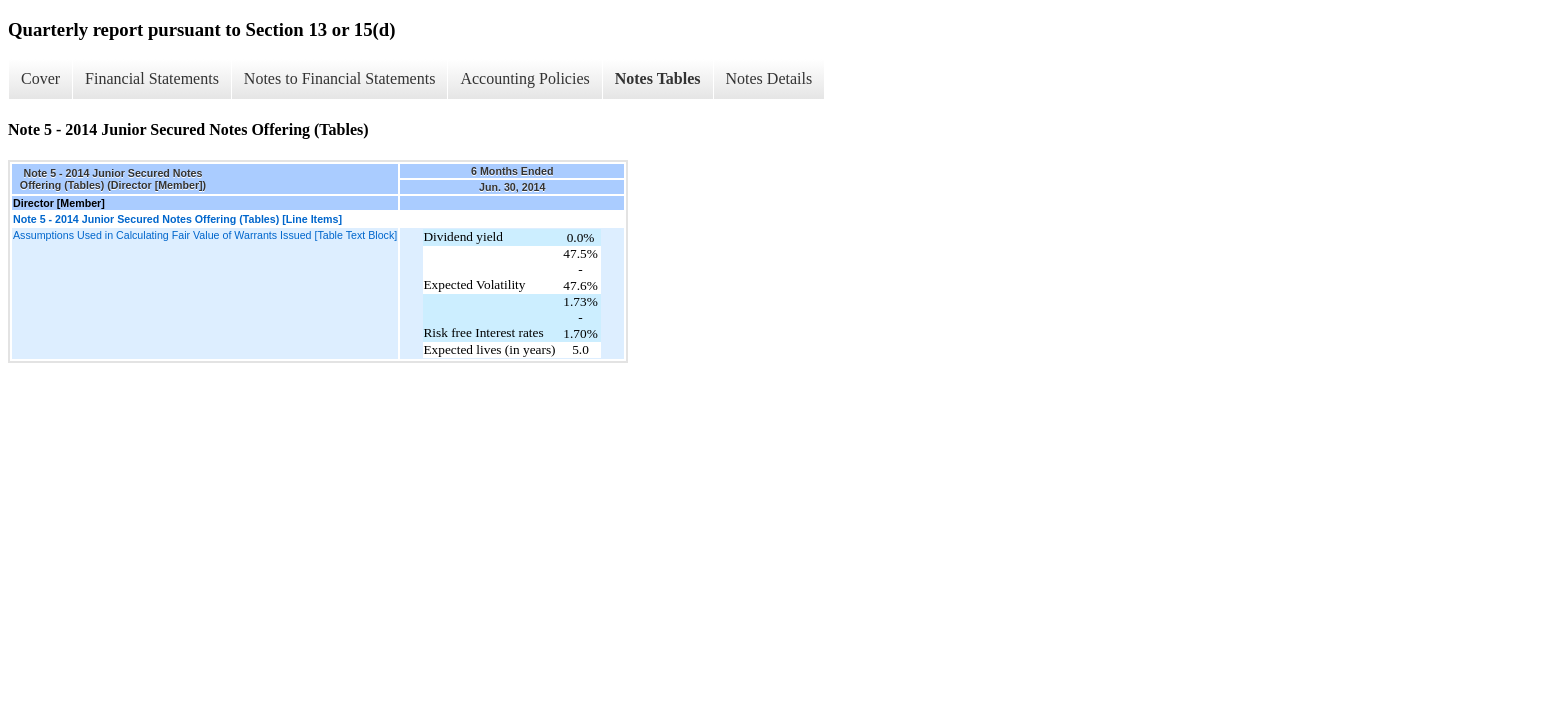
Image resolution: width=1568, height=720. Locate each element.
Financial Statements (152, 78)
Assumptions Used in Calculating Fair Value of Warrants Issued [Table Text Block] (205, 235)
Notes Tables (658, 78)
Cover (40, 78)
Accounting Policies (524, 78)
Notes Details (769, 78)
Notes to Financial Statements (340, 78)
